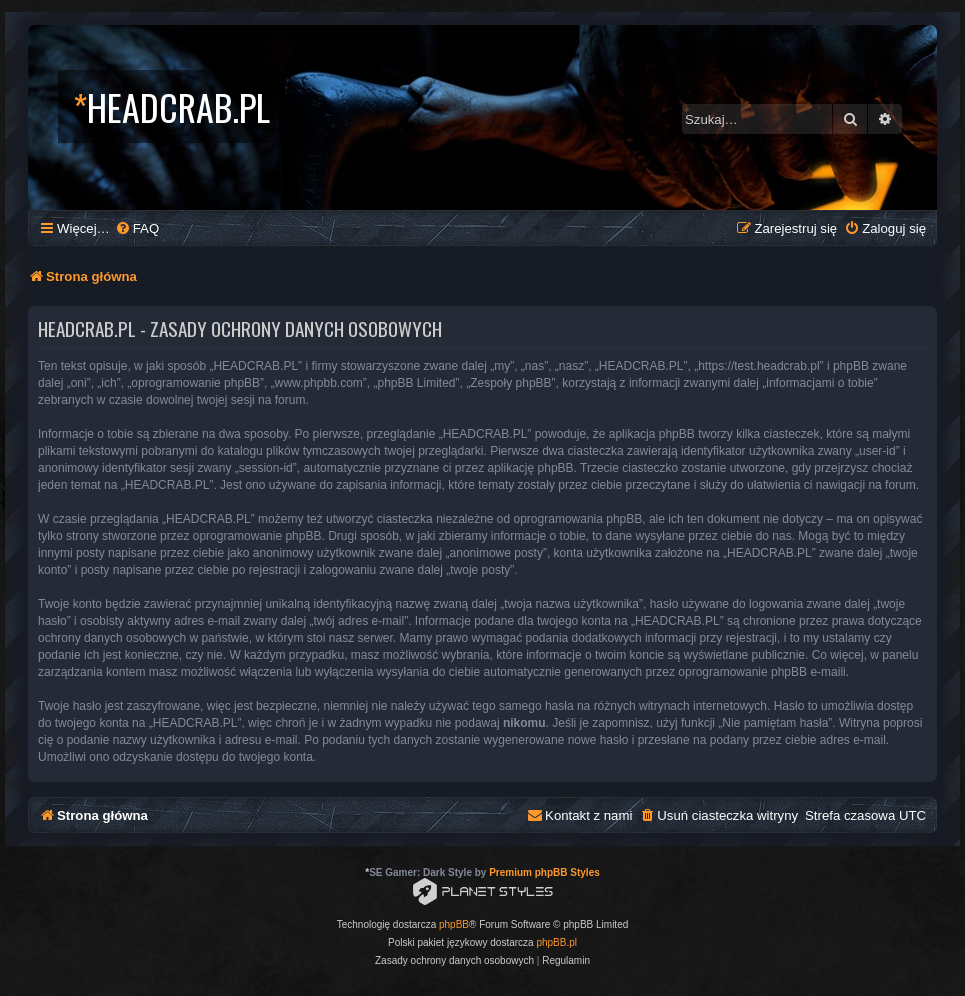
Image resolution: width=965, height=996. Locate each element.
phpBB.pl (556, 942)
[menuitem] (137, 228)
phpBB (454, 924)
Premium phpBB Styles (544, 872)
